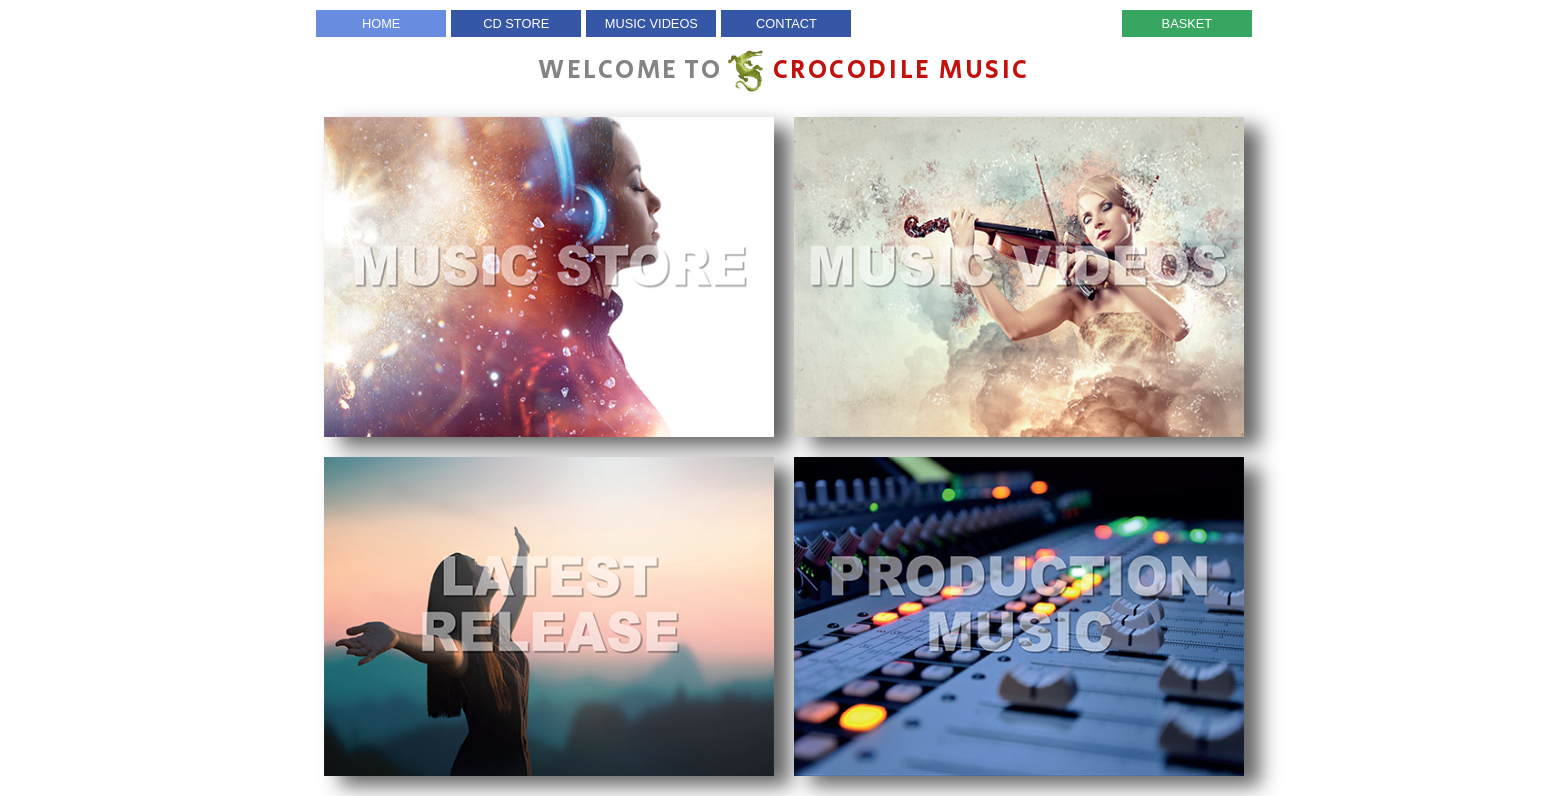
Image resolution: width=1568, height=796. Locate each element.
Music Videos (651, 23)
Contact (786, 23)
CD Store (516, 23)
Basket (1187, 23)
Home (381, 23)
